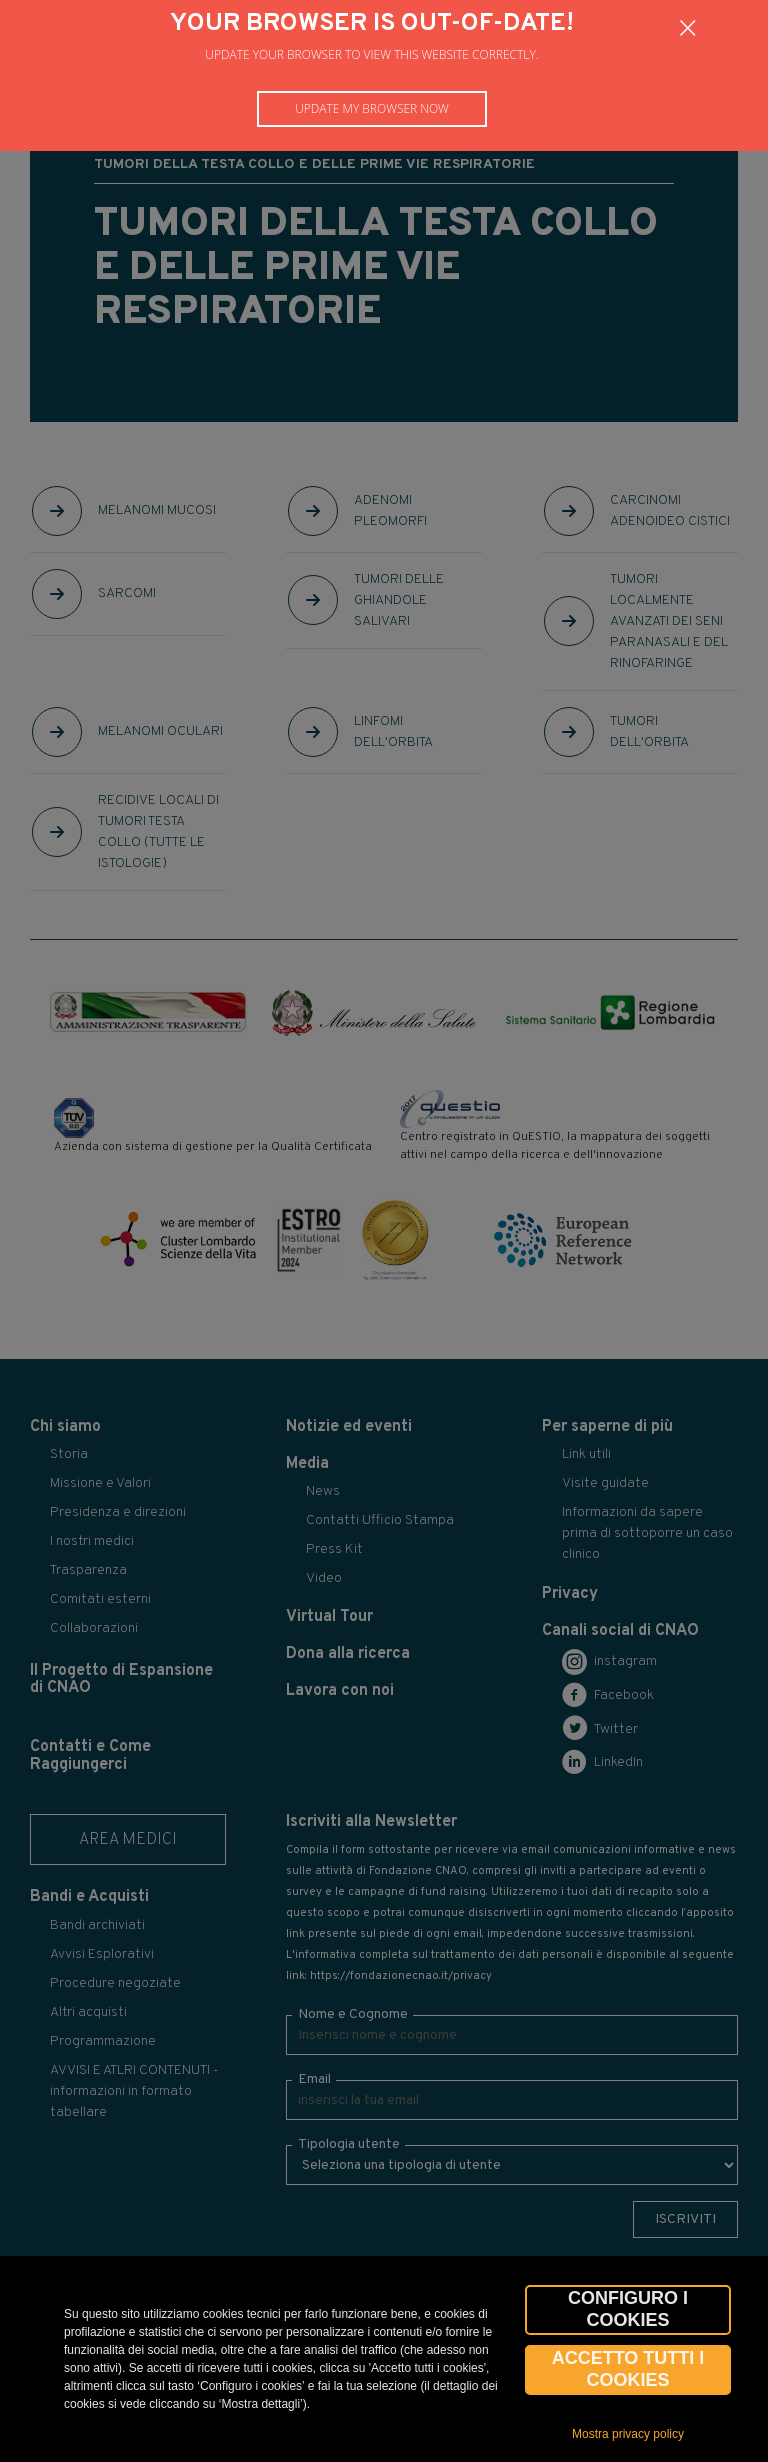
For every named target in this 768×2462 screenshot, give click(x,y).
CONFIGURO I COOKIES (628, 2309)
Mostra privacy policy (628, 2434)
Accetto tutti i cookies (628, 2369)
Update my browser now (372, 108)
